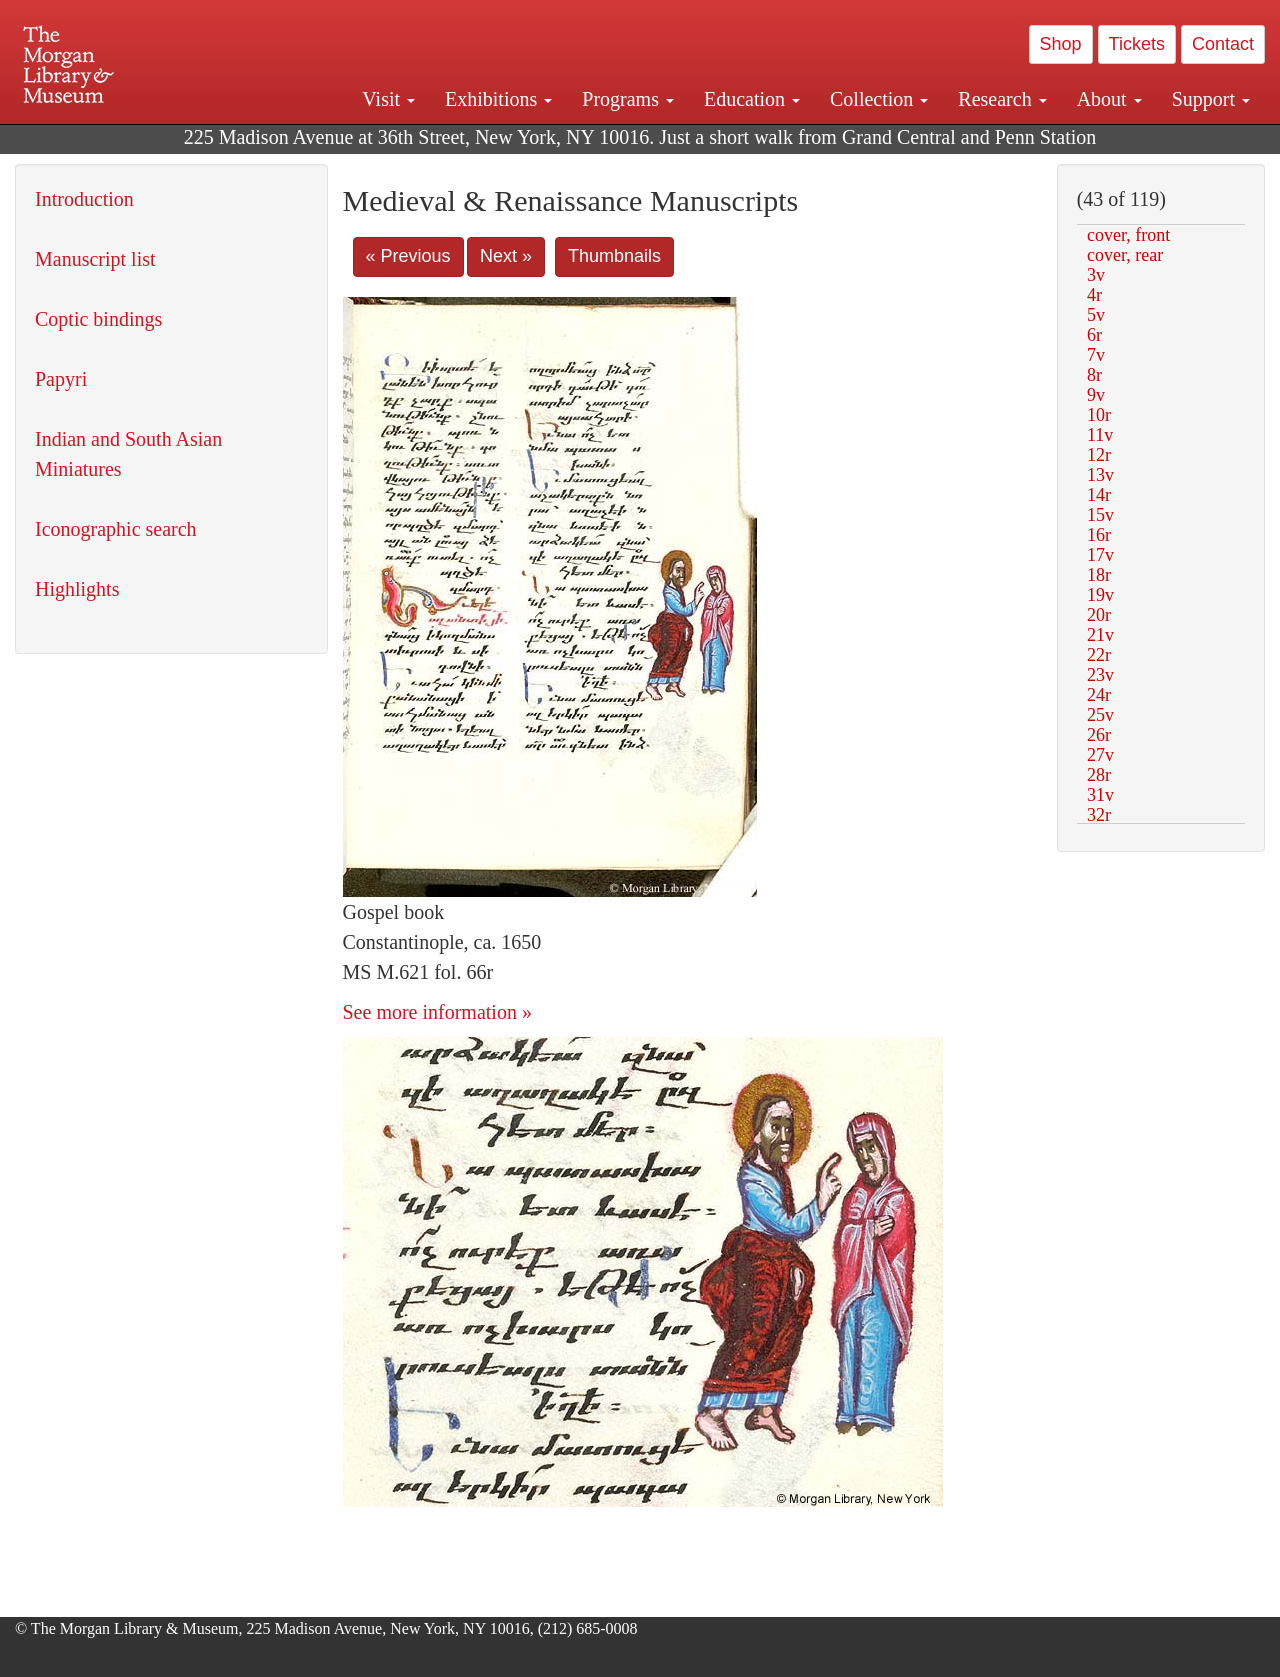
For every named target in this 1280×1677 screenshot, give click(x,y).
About (1109, 99)
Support (1211, 99)
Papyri (61, 379)
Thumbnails (614, 256)
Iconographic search (116, 529)
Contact (1223, 44)
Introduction (84, 199)
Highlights (77, 589)
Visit (388, 99)
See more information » (437, 1012)
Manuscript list (95, 259)
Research (1002, 99)
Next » (506, 256)
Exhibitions (498, 99)
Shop (1061, 44)
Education (752, 99)
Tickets (1137, 44)
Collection (879, 99)
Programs (628, 99)
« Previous (408, 256)
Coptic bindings (98, 319)
